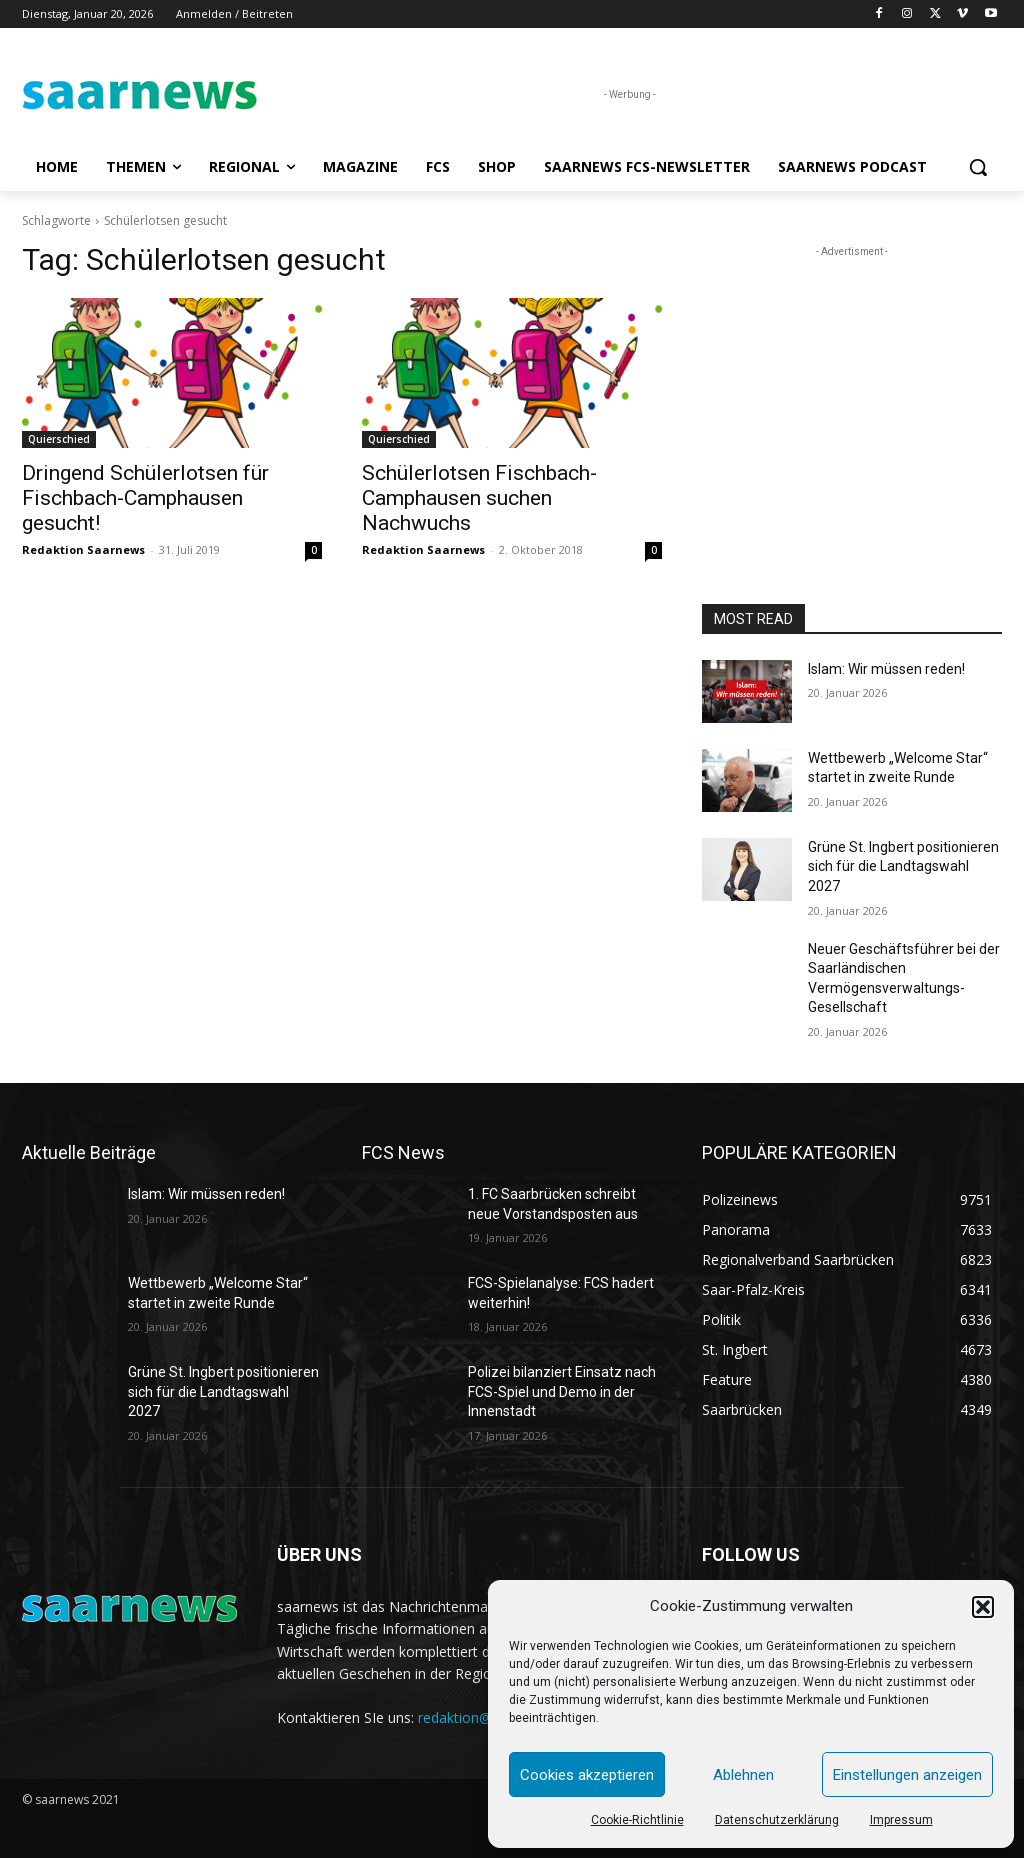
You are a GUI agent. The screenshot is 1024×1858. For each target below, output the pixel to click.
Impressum (901, 1820)
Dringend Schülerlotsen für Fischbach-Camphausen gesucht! (145, 498)
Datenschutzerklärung (777, 1820)
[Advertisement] (852, 387)
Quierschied (59, 439)
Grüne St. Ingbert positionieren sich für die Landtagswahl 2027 (903, 866)
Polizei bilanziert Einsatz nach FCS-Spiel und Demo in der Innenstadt (562, 1391)
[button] (983, 1607)
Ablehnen (743, 1775)
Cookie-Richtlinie (637, 1820)
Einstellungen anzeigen (907, 1775)
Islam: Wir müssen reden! (886, 669)
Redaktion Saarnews (83, 549)
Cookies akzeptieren (587, 1775)
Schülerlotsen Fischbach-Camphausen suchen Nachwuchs (479, 498)
